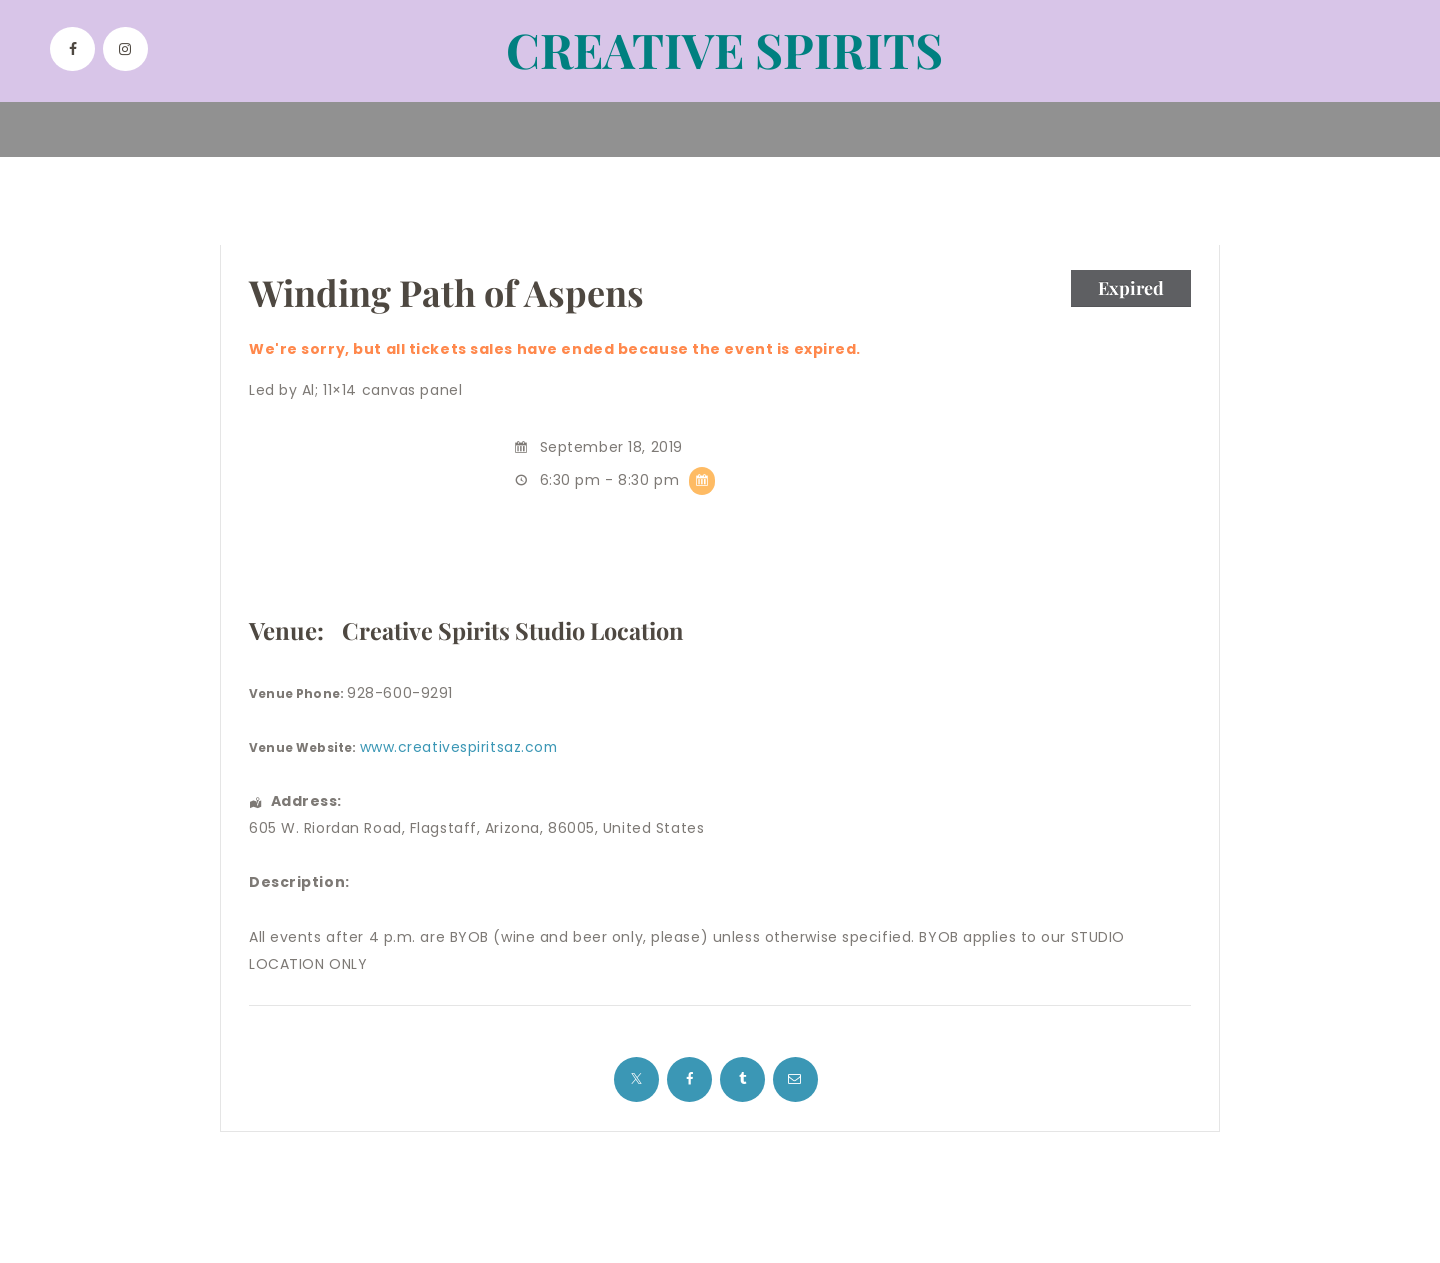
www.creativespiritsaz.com (460, 747)
